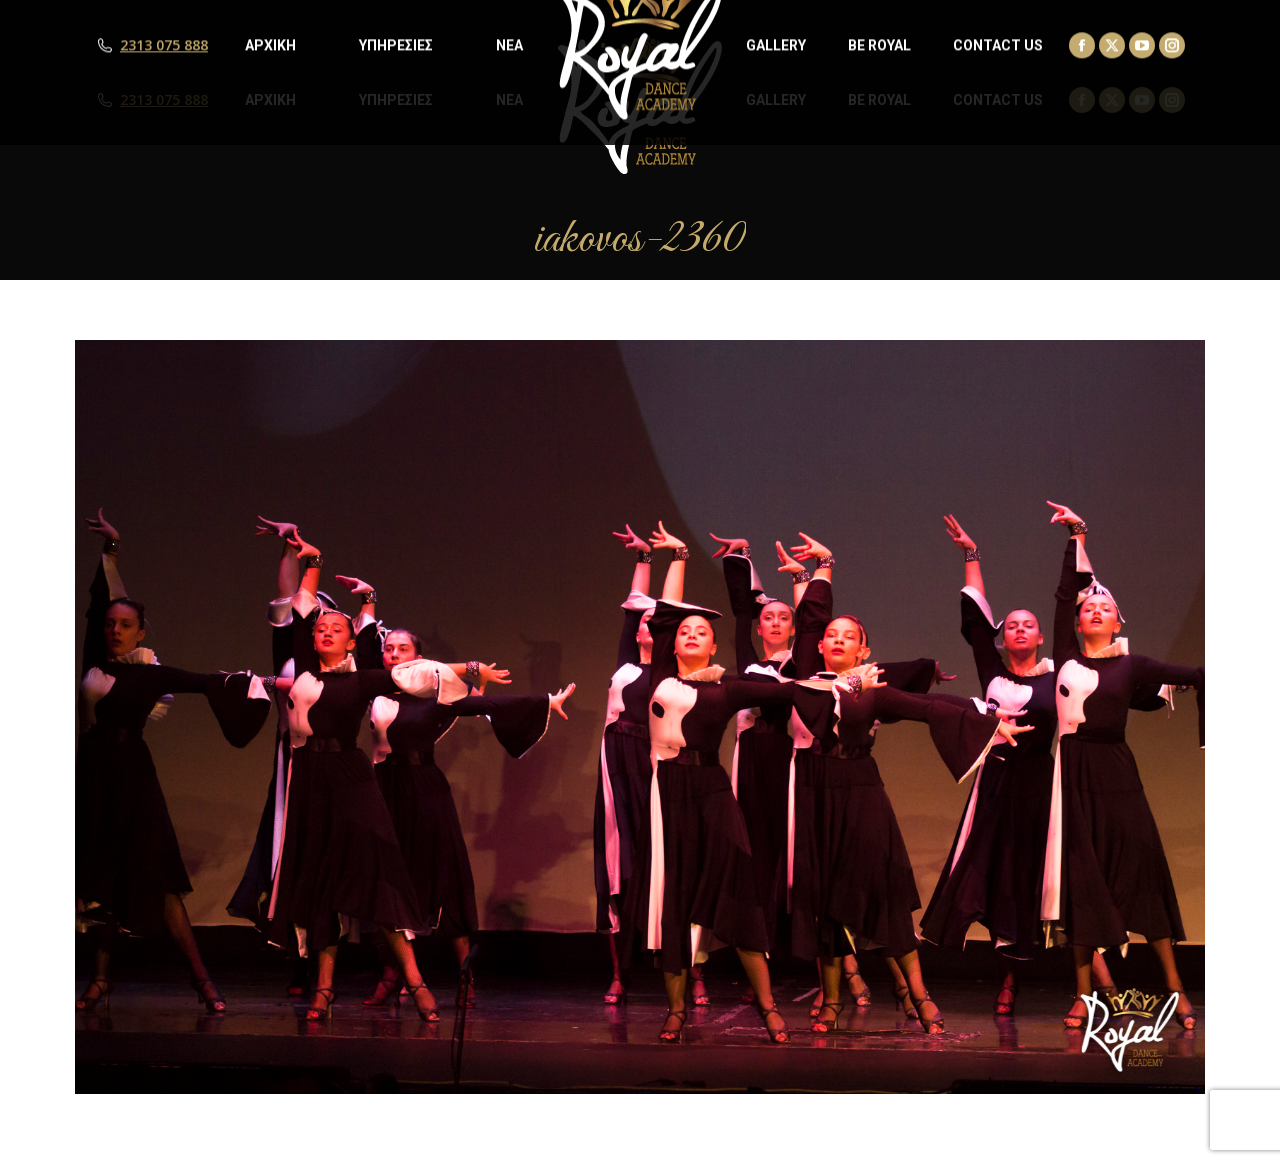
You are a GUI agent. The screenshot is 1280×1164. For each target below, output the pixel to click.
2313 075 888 (164, 100)
